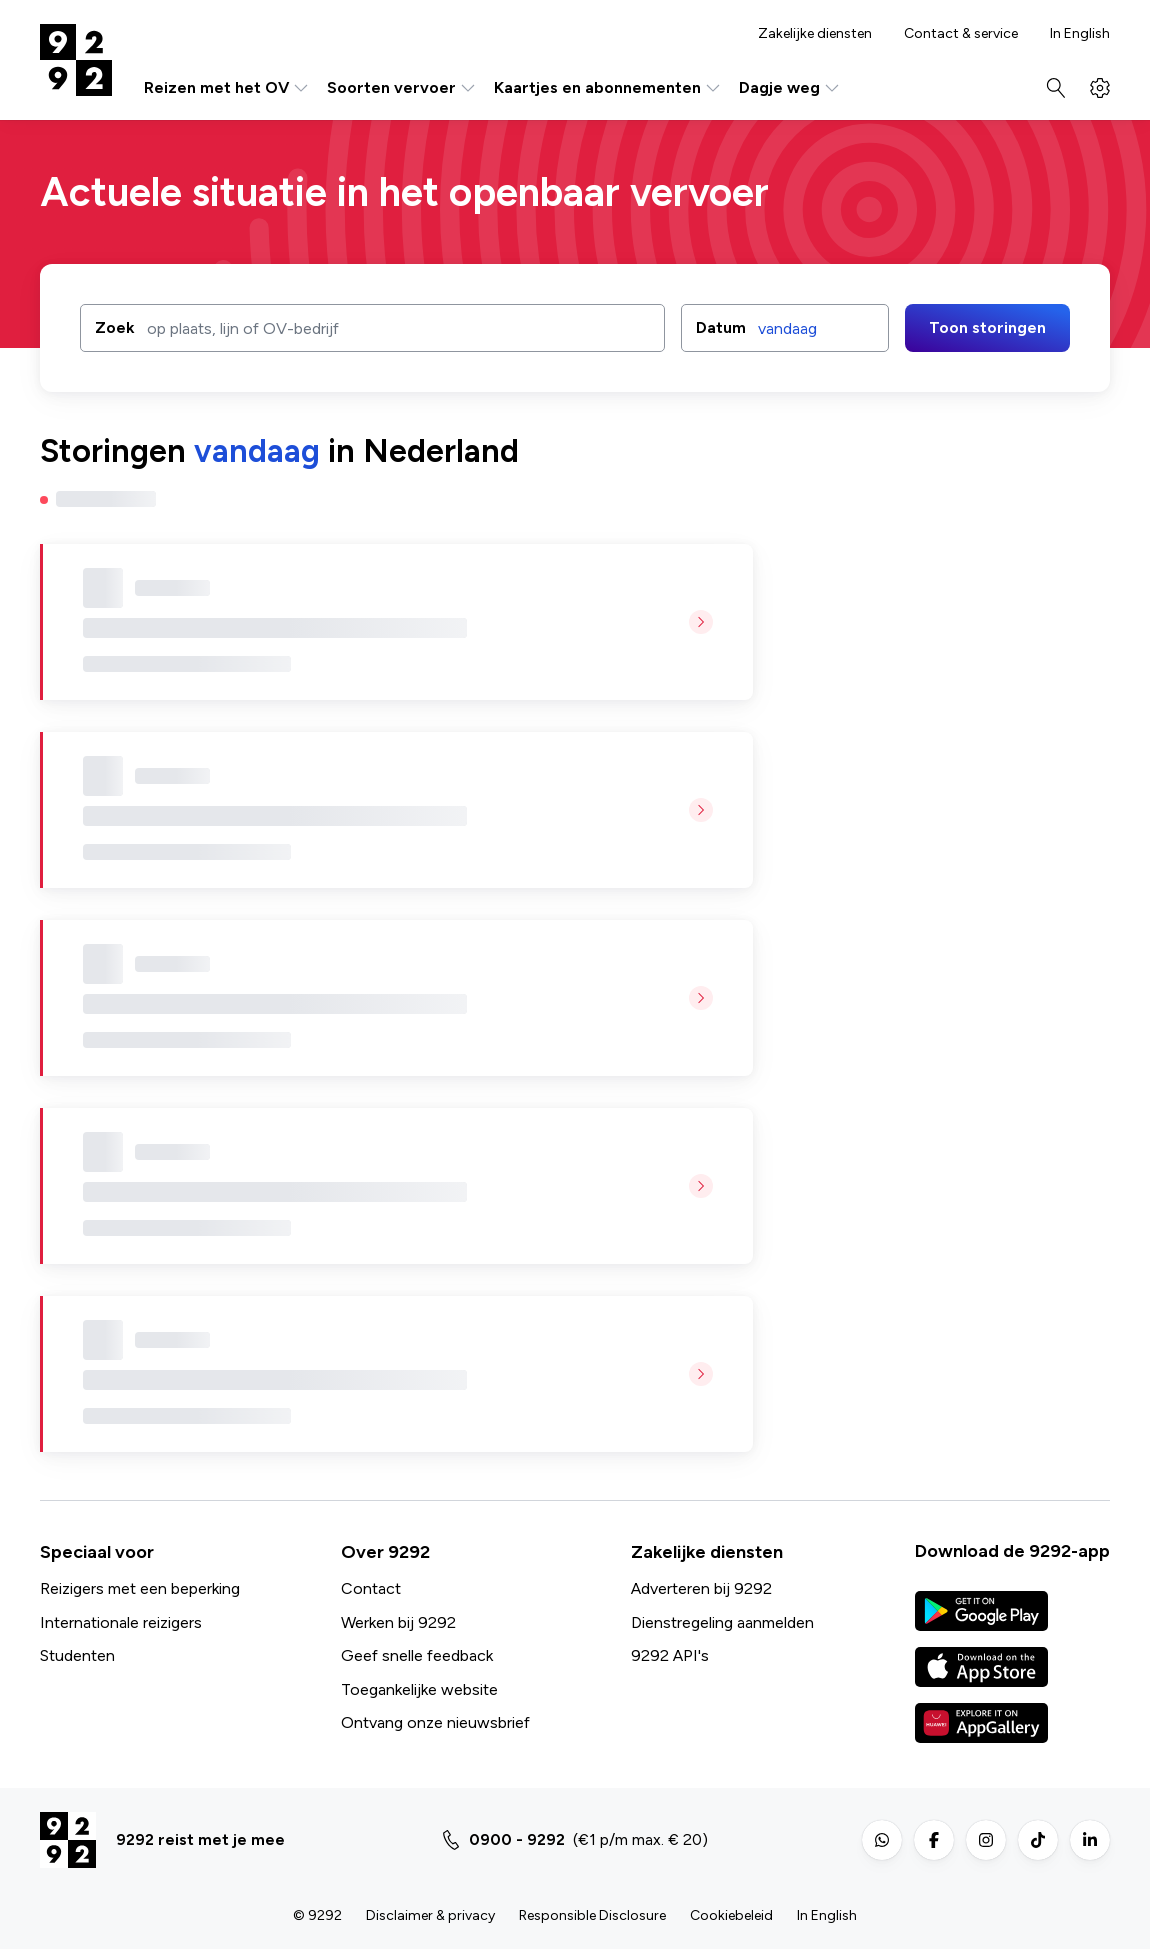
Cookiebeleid (731, 1915)
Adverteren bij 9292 (701, 1588)
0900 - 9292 (517, 1839)
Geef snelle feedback (417, 1655)
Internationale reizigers (121, 1622)
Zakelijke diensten (815, 34)
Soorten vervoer (402, 88)
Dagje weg (790, 88)
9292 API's (670, 1655)
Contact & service (961, 34)
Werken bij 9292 (398, 1622)
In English (1080, 34)
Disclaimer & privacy (430, 1915)
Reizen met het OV (227, 88)
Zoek (115, 326)
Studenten (77, 1655)
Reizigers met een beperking (140, 1588)
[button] (785, 328)
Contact (371, 1588)
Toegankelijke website (419, 1689)
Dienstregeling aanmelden (722, 1622)
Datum (721, 327)
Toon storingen (987, 327)
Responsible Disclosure (592, 1915)
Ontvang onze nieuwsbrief (435, 1722)
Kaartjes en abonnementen (608, 88)
